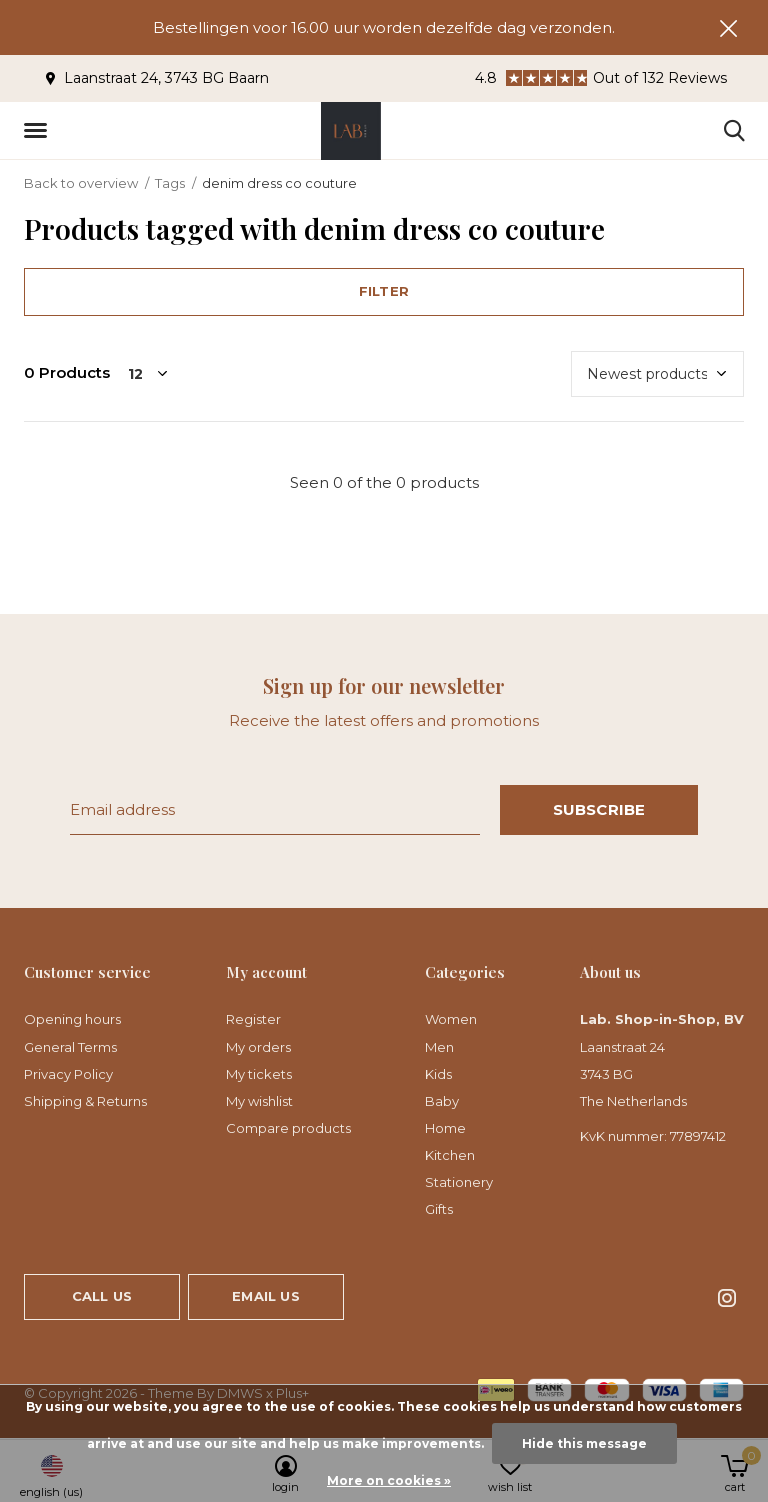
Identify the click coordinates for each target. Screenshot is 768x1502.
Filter (384, 291)
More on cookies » (389, 1480)
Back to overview (81, 183)
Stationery (459, 1182)
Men (439, 1047)
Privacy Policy (68, 1074)
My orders (258, 1047)
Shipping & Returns (85, 1101)
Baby (442, 1101)
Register (253, 1019)
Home (445, 1128)
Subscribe (599, 809)
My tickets (259, 1074)
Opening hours (72, 1019)
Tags (170, 183)
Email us (265, 1296)
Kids (438, 1074)
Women (451, 1019)
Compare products (288, 1128)
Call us (102, 1296)
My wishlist (259, 1101)
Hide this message (584, 1443)
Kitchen (450, 1155)
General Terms (70, 1047)
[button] (39, 131)
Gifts (439, 1209)
